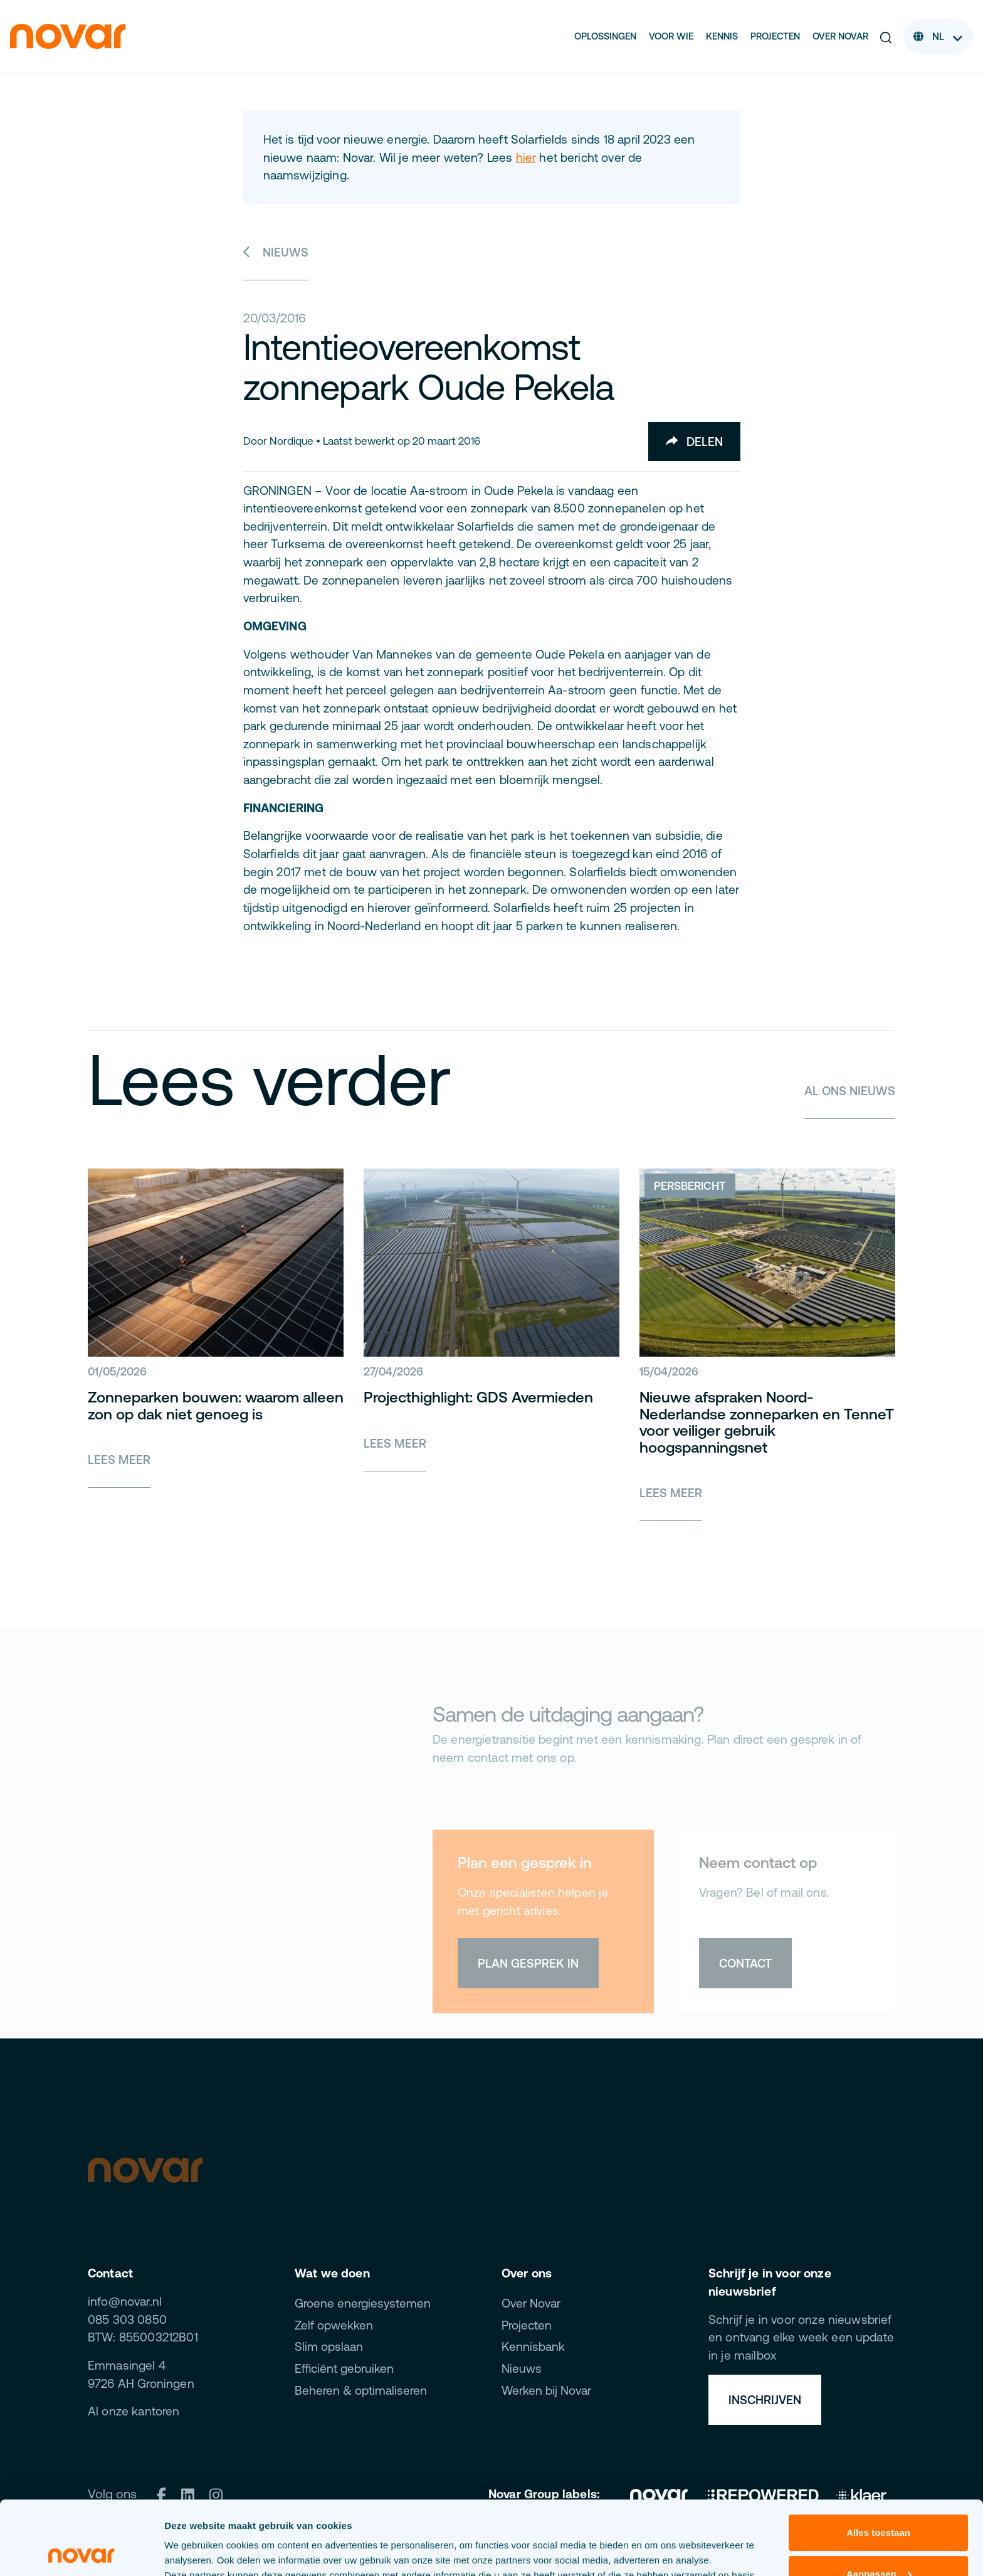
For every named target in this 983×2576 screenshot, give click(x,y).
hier (526, 157)
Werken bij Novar (546, 2390)
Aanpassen (879, 2499)
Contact (745, 1963)
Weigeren (878, 2541)
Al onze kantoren (134, 2411)
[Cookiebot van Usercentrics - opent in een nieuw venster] (81, 2551)
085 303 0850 (127, 2319)
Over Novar (840, 36)
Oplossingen (605, 36)
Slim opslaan (329, 2346)
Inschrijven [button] (764, 2400)
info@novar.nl (125, 2301)
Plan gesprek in (528, 1963)
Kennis (722, 36)
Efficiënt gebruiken (344, 2368)
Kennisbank (533, 2346)
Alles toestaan (878, 2459)
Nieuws (276, 252)
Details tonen (194, 2551)
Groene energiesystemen (363, 2303)
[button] (886, 37)
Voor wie (671, 36)
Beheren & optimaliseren (361, 2390)
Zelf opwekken (334, 2325)
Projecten (775, 36)
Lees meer (119, 1459)
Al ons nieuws (849, 1091)
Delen (694, 441)
